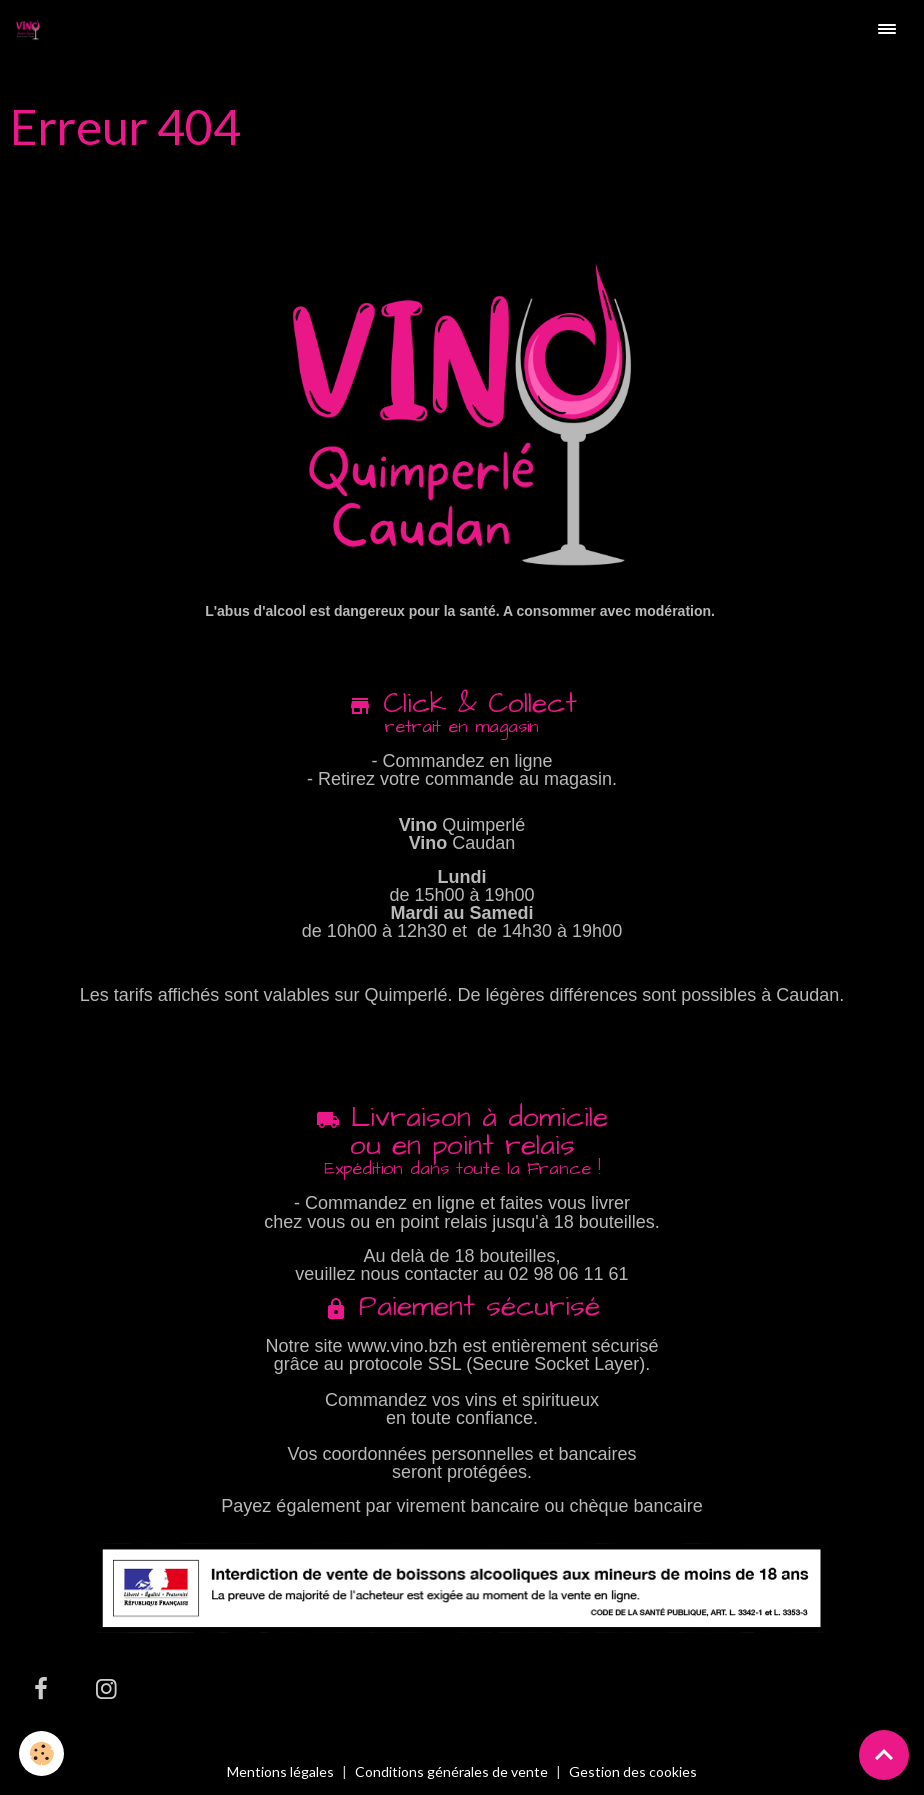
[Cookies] (42, 1753)
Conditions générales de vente (451, 1771)
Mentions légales (280, 1771)
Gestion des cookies (633, 1772)
